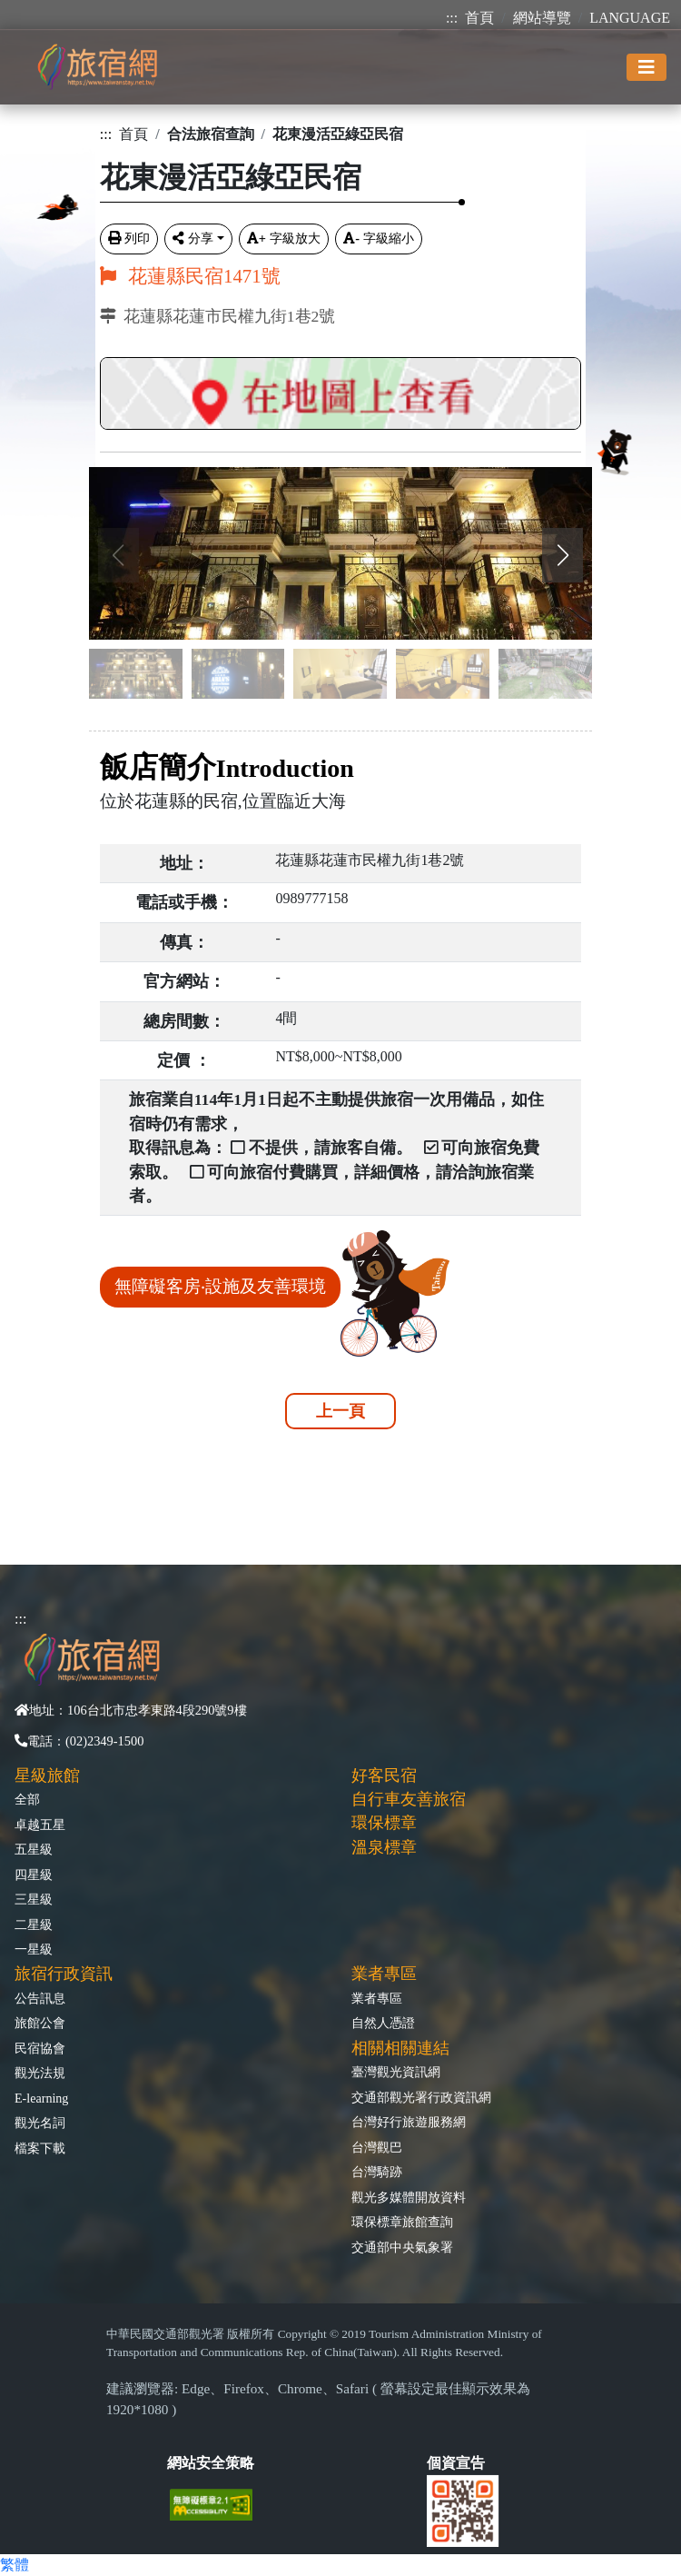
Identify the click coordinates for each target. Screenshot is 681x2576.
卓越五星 (40, 1824)
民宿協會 (40, 2048)
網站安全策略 (210, 2463)
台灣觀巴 (376, 2147)
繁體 (14, 2564)
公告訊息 (40, 1998)
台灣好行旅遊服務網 (408, 2121)
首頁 (479, 17)
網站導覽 (542, 17)
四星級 (34, 1874)
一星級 (34, 1949)
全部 (27, 1799)
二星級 (34, 1924)
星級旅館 (47, 1775)
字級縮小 (378, 238)
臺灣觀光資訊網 (395, 2071)
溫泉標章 (384, 1847)
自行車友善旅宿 (408, 1799)
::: (452, 17)
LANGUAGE (629, 17)
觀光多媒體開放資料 (408, 2197)
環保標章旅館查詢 (402, 2221)
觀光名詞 (40, 2122)
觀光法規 (40, 2072)
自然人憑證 (383, 2022)
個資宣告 (456, 2463)
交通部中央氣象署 (402, 2247)
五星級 (34, 1849)
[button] (562, 555)
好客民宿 (384, 1775)
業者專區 (376, 1998)
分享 (193, 238)
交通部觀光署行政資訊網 (421, 2097)
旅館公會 (40, 2022)
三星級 (34, 1899)
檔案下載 (40, 2148)
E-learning (41, 2098)
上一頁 (340, 1411)
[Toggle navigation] (646, 67)
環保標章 (384, 1823)
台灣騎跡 (376, 2171)
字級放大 (284, 238)
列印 (129, 238)
